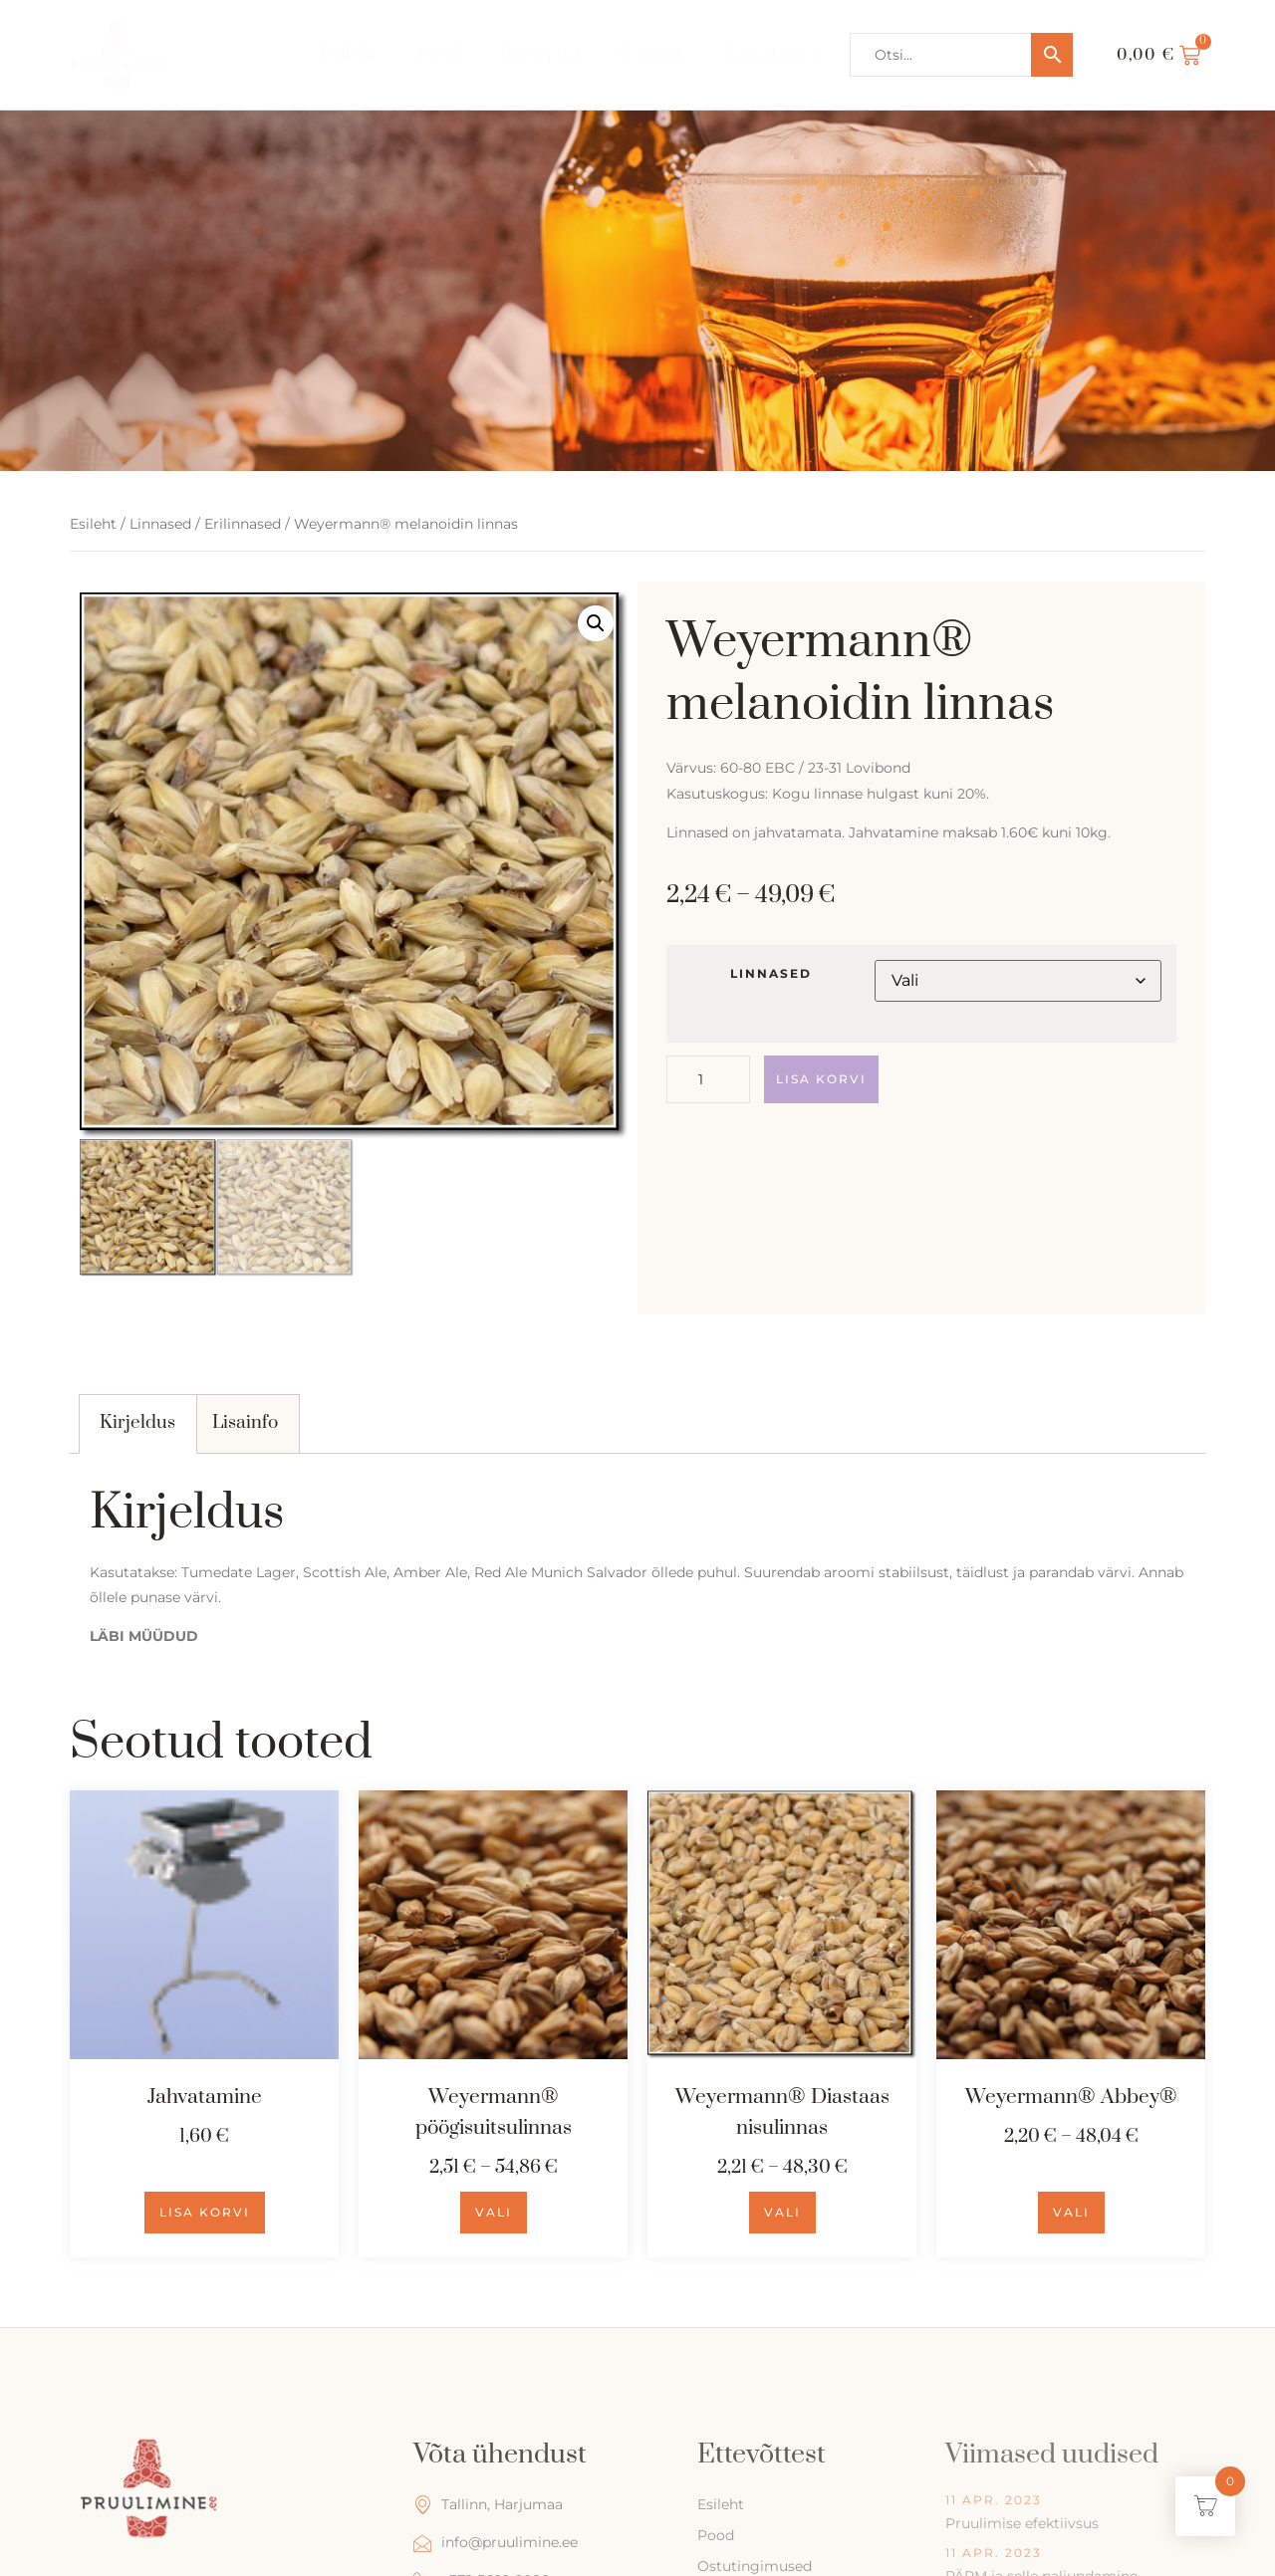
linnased (771, 974)
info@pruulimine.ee (495, 2542)
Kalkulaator (771, 54)
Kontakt (651, 54)
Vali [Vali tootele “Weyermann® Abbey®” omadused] (1071, 2212)
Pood (438, 54)
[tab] (138, 1424)
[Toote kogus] (708, 1079)
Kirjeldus (137, 1422)
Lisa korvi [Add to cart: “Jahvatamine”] (204, 2212)
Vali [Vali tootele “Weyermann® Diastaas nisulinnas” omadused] (782, 2212)
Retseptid (539, 54)
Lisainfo (245, 1422)
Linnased (160, 524)
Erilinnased (242, 524)
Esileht (349, 54)
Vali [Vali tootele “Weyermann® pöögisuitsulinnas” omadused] (493, 2212)
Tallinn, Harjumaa (488, 2504)
